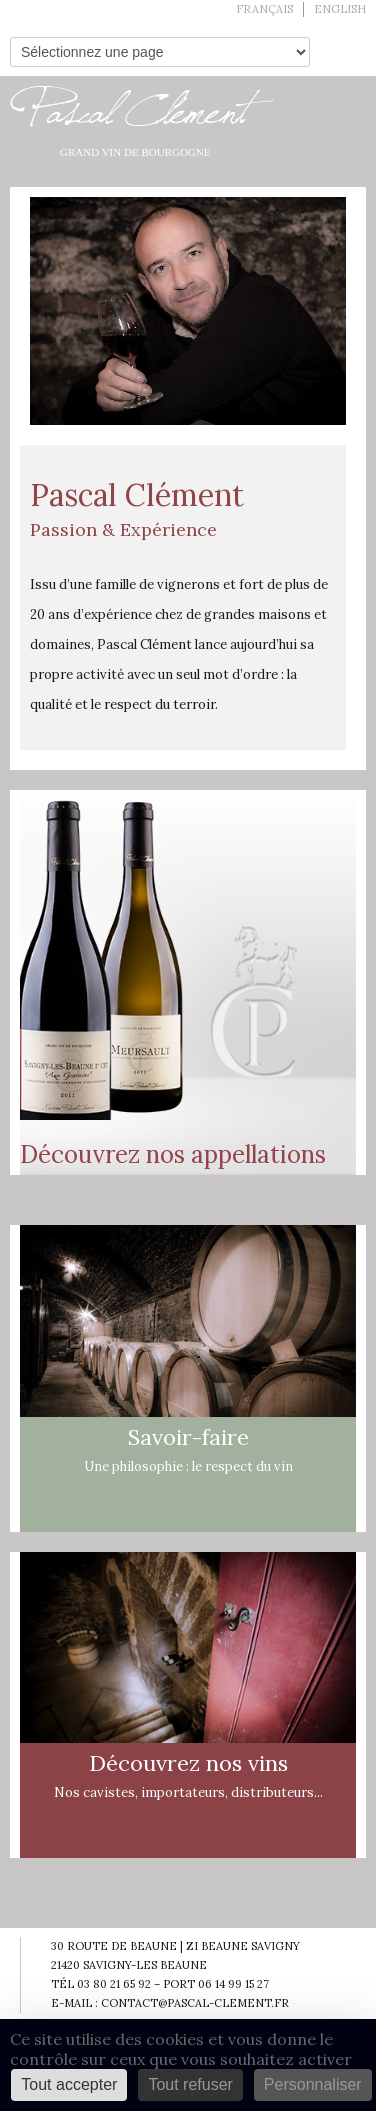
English (340, 9)
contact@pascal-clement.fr (195, 2003)
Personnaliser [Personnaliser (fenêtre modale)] (313, 2084)
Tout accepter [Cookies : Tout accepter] (69, 2084)
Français (264, 9)
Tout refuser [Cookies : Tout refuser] (190, 2084)
